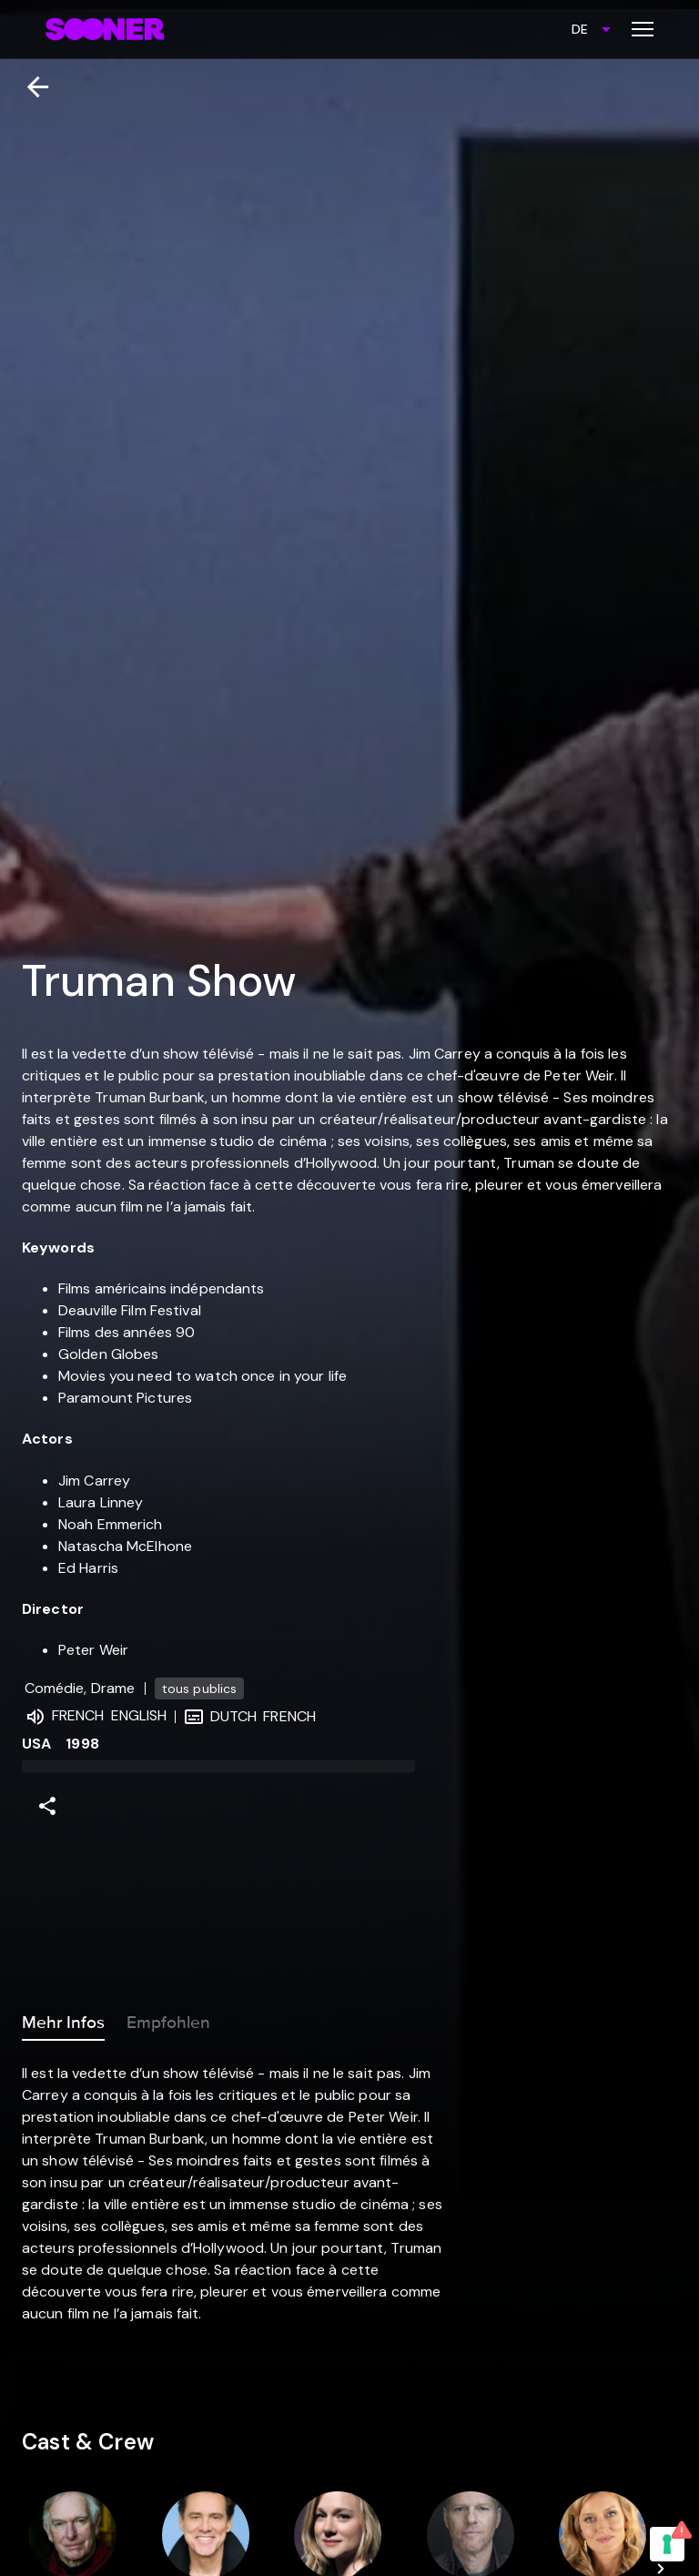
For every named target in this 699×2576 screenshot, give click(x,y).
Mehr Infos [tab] (63, 2019)
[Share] (47, 1806)
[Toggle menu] (642, 29)
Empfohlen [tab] (168, 2019)
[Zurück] (30, 87)
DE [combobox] (580, 29)
